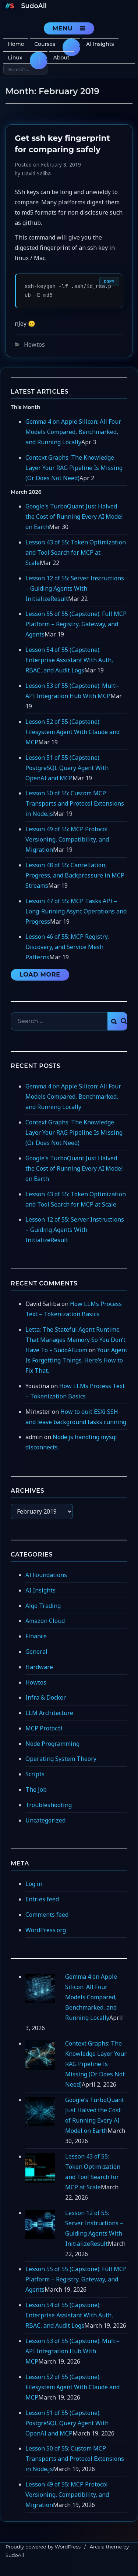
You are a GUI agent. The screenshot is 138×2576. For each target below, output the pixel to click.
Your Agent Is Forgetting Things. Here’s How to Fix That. (76, 1360)
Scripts (35, 1774)
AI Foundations (46, 1575)
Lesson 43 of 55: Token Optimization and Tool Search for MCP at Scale (75, 552)
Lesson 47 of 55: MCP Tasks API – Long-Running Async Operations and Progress (76, 911)
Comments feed (46, 1915)
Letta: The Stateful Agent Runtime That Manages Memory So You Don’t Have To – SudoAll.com (75, 1339)
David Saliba (36, 173)
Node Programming (52, 1744)
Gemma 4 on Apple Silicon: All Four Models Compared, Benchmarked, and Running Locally (73, 431)
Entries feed (42, 1899)
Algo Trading (43, 1606)
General (36, 1652)
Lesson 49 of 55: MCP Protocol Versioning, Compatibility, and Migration (67, 839)
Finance (36, 1636)
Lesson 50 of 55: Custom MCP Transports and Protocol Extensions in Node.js (74, 803)
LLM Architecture (49, 1713)
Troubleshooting (48, 1805)
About (61, 57)
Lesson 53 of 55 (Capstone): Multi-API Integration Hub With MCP (72, 2351)
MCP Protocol (44, 1728)
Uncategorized (45, 1820)
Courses (44, 44)
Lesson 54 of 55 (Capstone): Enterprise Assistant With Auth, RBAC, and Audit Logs (69, 660)
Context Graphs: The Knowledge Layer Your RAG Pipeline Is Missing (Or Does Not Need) (74, 467)
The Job (36, 1789)
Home (16, 44)
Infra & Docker (45, 1697)
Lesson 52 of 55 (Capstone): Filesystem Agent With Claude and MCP (72, 732)
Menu (63, 28)
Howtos (34, 344)
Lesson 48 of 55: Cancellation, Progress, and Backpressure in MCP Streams (74, 875)
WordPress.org (45, 1930)
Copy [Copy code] (109, 281)
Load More (40, 974)
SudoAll (34, 6)
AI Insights (100, 44)
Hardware (39, 1667)
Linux (15, 57)
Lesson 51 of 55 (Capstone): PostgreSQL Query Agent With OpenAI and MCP (67, 768)
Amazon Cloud (45, 1621)
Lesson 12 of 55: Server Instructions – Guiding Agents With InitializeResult (74, 588)
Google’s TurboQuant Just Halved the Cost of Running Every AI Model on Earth (74, 516)
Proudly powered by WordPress (43, 2547)
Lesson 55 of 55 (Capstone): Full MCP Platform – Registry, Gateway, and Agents (76, 624)
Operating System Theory (60, 1759)
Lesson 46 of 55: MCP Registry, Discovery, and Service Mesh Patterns (67, 947)
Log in (33, 1884)
